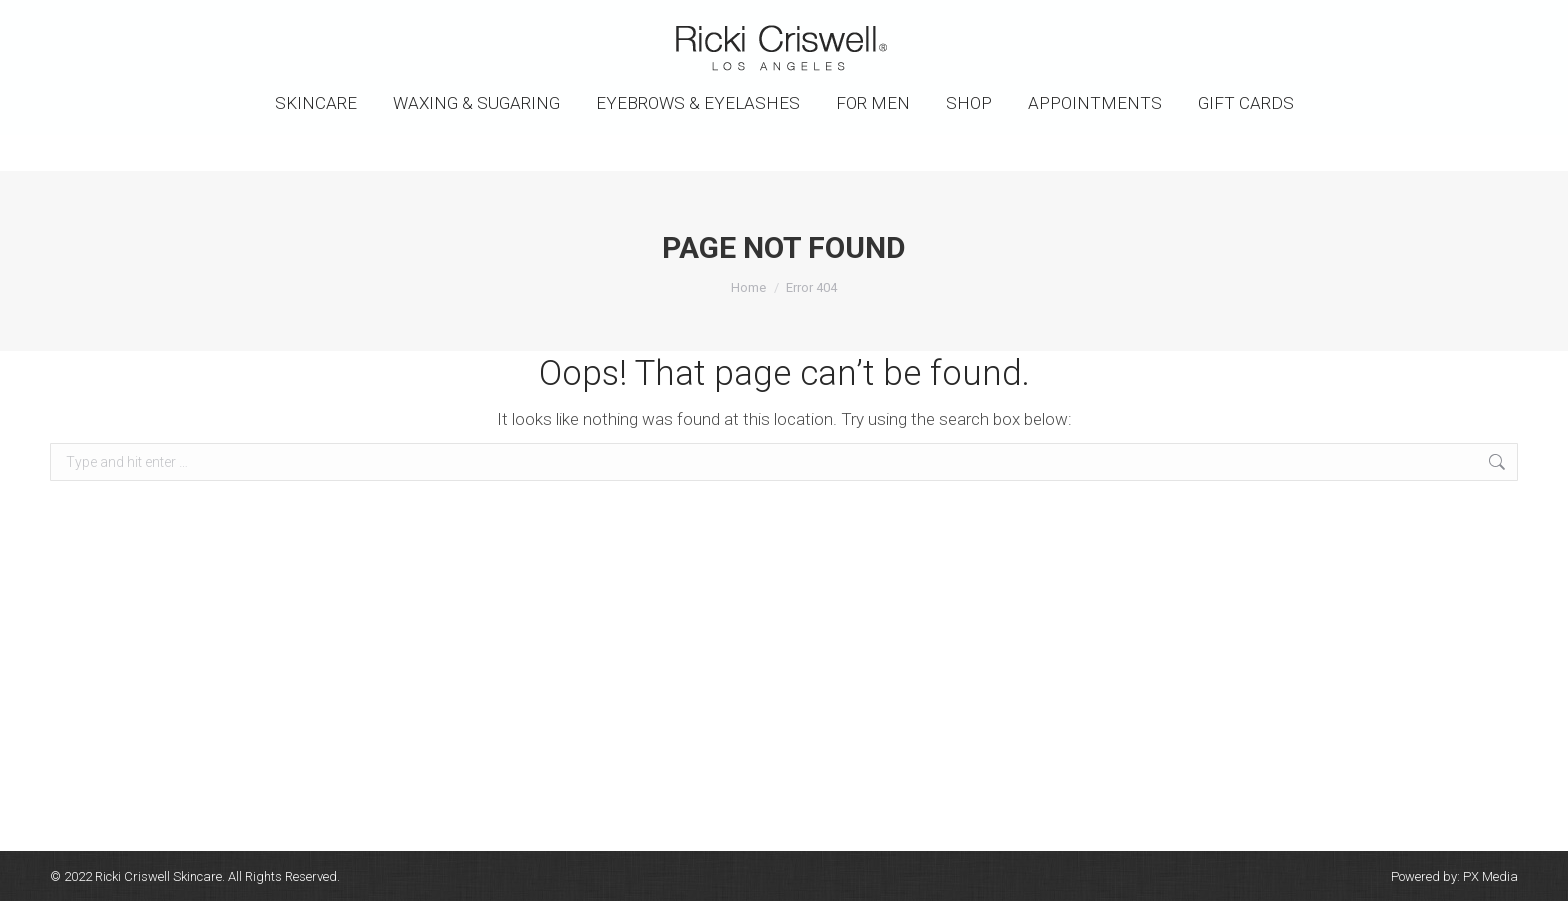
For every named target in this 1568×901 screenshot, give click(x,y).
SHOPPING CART (1463, 18)
